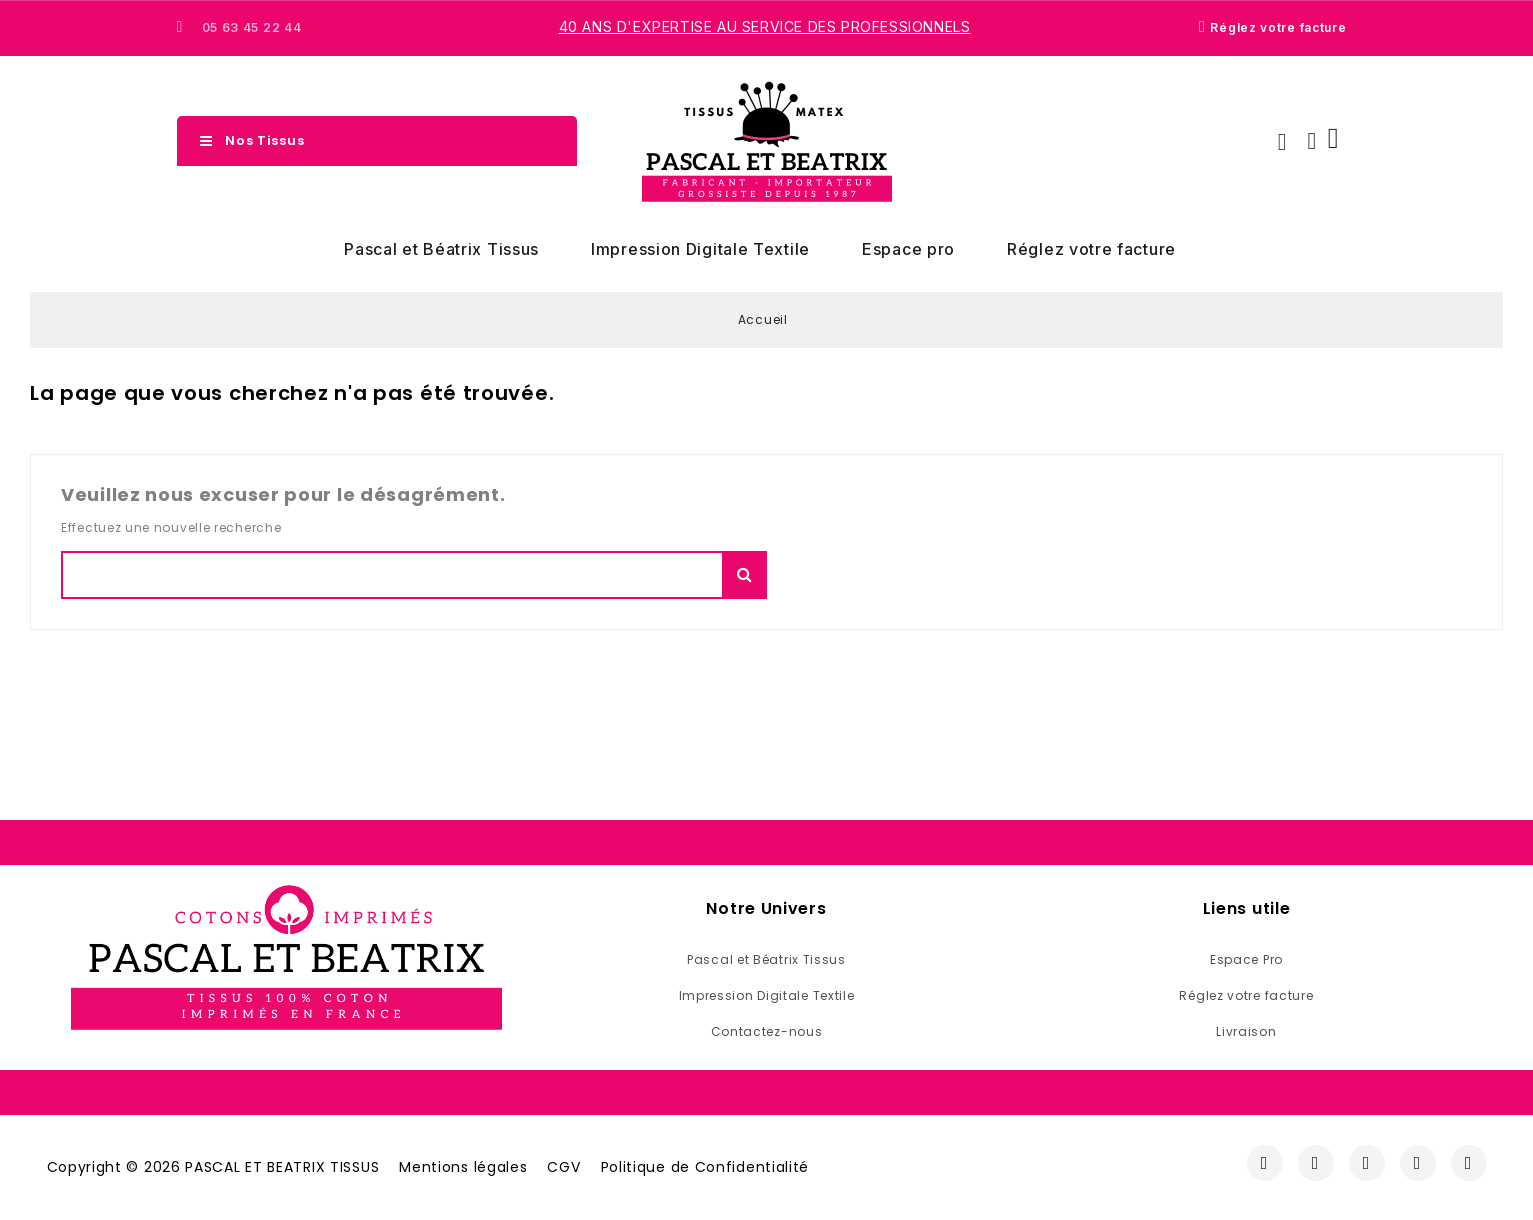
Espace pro (908, 249)
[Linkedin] (1469, 1163)
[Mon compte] (1311, 141)
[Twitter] (1367, 1163)
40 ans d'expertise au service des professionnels (765, 26)
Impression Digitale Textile (700, 249)
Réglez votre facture (1091, 249)
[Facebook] (1265, 1163)
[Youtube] (1418, 1163)
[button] (1282, 142)
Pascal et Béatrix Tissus (441, 249)
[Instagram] (1316, 1163)
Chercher (744, 575)
